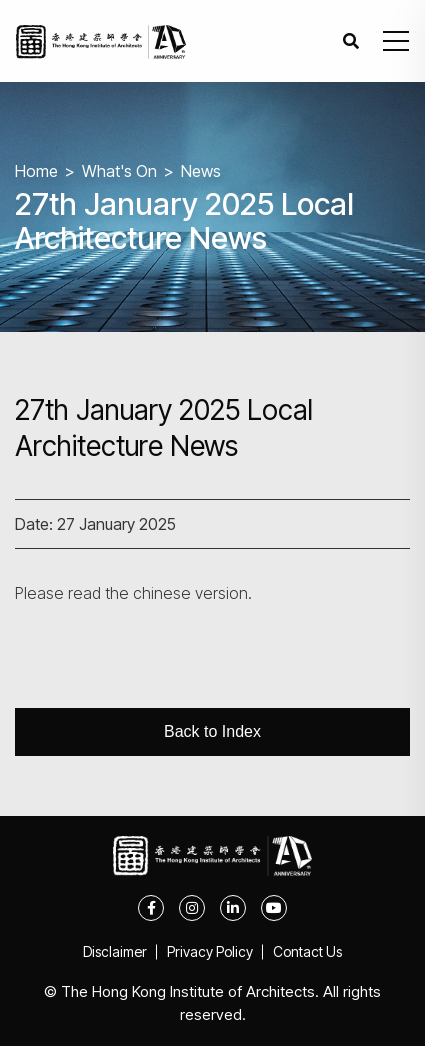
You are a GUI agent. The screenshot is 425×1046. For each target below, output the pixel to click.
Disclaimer (115, 951)
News (201, 171)
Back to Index (212, 731)
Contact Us (307, 951)
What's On (119, 171)
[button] (396, 41)
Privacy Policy (210, 951)
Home (36, 171)
